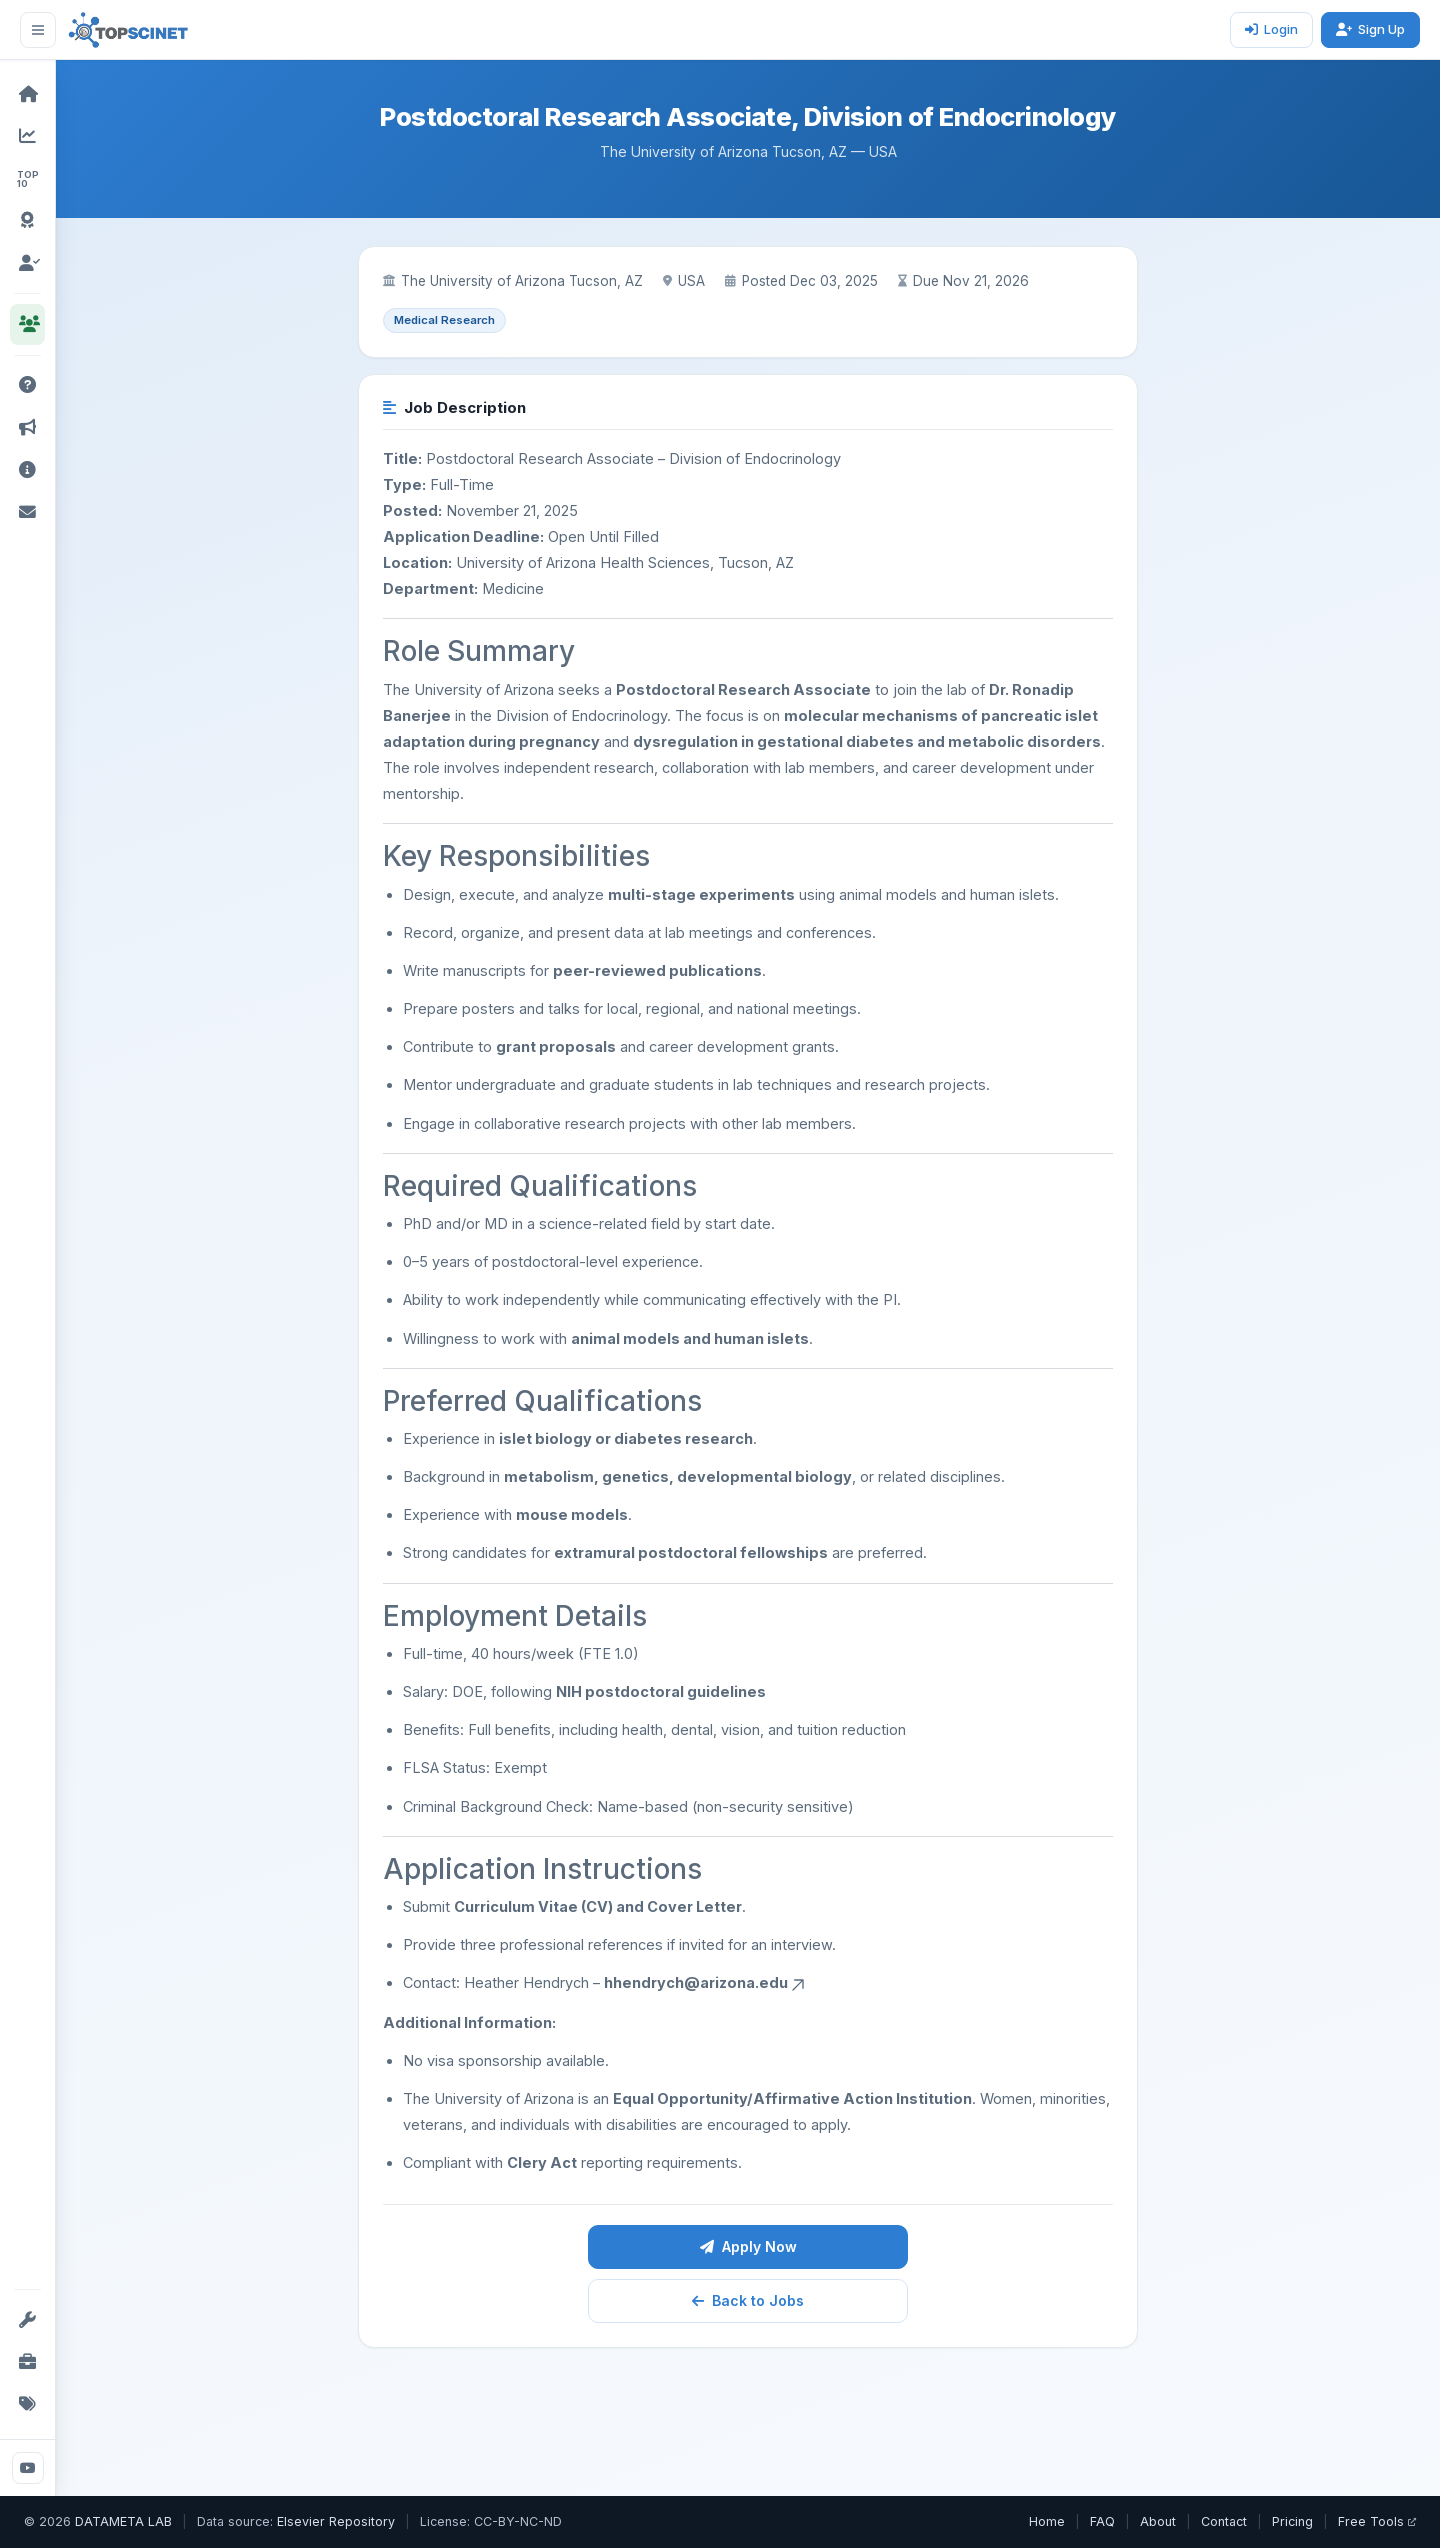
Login (1271, 29)
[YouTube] (28, 2468)
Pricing (1292, 2521)
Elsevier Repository (336, 2521)
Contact (1224, 2521)
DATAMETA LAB (123, 2521)
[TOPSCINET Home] (128, 30)
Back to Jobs (748, 2300)
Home (1047, 2521)
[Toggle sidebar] (38, 30)
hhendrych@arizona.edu (706, 1982)
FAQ (1102, 2521)
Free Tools (1377, 2521)
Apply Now (748, 2246)
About (1158, 2521)
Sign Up (1370, 29)
